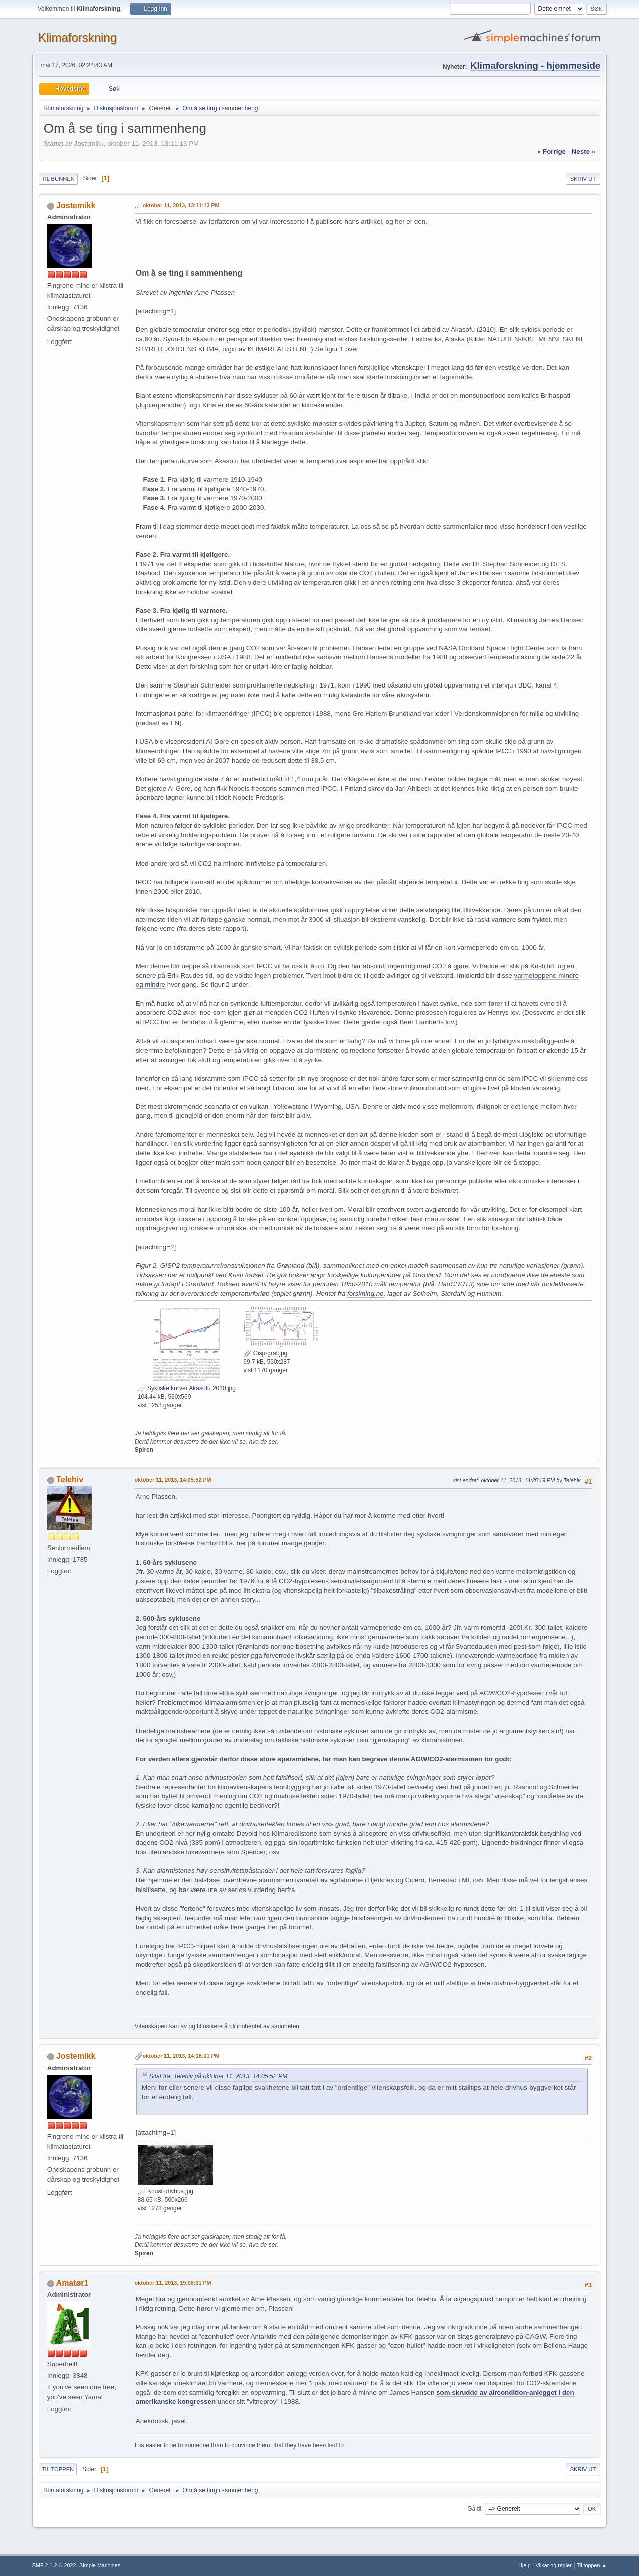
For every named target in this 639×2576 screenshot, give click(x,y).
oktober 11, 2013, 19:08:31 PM (173, 2283)
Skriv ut (583, 179)
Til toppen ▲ (592, 2565)
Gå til (474, 2508)
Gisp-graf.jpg (265, 1353)
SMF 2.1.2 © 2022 (54, 2565)
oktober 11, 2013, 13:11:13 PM (181, 205)
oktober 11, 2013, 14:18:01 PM (181, 2056)
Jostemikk (75, 205)
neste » (583, 151)
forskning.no (365, 1293)
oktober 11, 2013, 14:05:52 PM (173, 1480)
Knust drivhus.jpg (165, 2191)
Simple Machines (99, 2565)
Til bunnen (58, 179)
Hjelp (524, 2565)
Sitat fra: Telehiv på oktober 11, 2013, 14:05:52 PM (218, 2076)
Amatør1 (72, 2283)
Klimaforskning (77, 37)
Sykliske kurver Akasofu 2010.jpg (187, 1388)
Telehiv (69, 1479)
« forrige (551, 151)
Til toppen (58, 2469)
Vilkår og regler (554, 2565)
